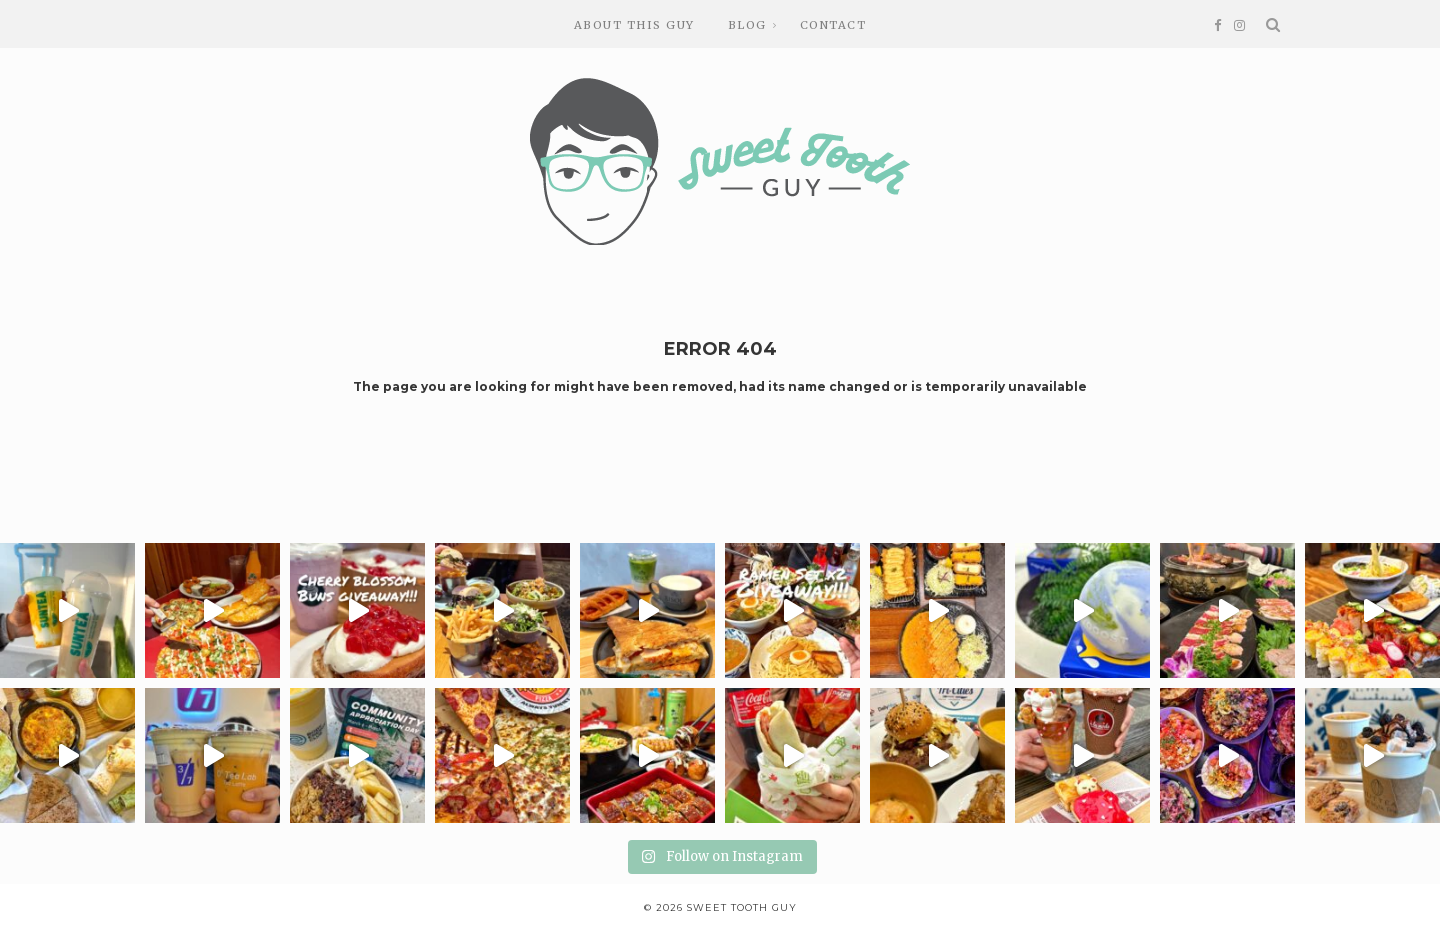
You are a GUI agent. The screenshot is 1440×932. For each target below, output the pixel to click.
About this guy (634, 25)
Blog (747, 25)
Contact (833, 25)
